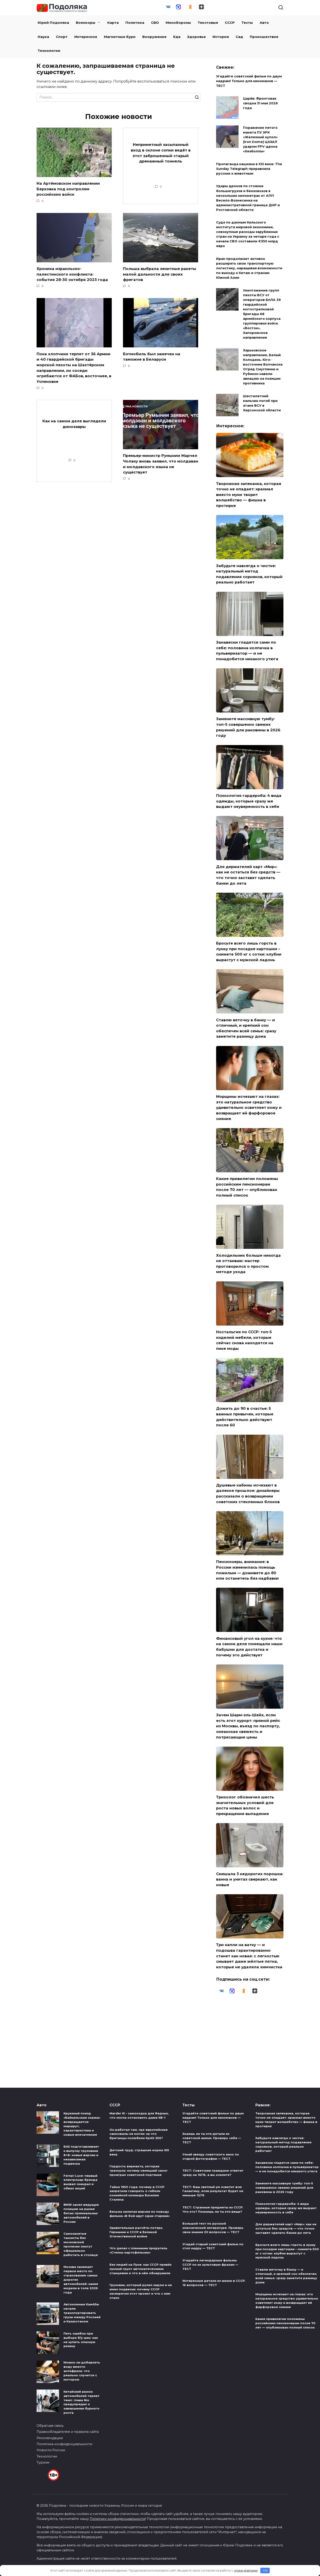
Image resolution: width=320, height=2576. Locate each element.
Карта (113, 22)
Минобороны (178, 22)
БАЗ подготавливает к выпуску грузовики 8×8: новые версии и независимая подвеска (81, 2157)
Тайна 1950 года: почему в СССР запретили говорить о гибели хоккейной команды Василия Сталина (137, 2195)
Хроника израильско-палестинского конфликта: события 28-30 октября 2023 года (73, 274)
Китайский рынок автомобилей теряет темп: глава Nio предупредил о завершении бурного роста (81, 2403)
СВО (155, 22)
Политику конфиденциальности (117, 2519)
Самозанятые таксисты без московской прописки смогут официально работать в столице (81, 2246)
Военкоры (85, 22)
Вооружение (154, 37)
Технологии (49, 50)
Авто (264, 22)
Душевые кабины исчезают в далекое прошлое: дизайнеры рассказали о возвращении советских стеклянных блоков (249, 1495)
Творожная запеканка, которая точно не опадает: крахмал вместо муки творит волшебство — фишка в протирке (248, 485)
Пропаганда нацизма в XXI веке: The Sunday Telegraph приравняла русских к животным (249, 166)
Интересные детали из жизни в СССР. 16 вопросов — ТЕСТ (214, 2283)
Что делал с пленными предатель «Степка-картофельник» (138, 2251)
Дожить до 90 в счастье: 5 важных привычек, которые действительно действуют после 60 (246, 1418)
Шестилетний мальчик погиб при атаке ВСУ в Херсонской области (262, 393)
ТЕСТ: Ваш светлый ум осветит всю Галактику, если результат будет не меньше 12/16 (212, 2193)
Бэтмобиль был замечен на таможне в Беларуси (153, 356)
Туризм (43, 2462)
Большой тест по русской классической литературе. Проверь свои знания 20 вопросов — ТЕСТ (212, 2229)
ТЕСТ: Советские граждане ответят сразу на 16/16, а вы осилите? (212, 2175)
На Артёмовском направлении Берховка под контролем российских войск (70, 189)
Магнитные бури (120, 37)
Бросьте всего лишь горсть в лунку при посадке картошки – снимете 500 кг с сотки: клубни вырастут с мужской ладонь (248, 950)
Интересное (85, 37)
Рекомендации (50, 2438)
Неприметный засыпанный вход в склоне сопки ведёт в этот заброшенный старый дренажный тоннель (160, 152)
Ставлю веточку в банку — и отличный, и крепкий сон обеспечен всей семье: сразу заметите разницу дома (248, 1030)
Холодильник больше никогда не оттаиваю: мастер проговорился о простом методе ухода (249, 1265)
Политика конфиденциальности (64, 2444)
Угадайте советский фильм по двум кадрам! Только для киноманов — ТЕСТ (249, 80)
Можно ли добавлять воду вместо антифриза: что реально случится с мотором (82, 2371)
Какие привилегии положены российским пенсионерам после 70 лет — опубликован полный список (248, 1188)
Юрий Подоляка (53, 22)
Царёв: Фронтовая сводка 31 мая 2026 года (260, 102)
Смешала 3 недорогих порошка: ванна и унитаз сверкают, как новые (243, 1886)
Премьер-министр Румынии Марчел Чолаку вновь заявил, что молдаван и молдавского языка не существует (160, 463)
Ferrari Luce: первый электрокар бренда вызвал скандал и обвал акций (80, 2184)
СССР (230, 22)
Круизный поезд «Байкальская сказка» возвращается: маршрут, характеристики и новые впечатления (82, 2127)
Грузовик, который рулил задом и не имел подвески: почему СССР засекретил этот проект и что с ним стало (141, 2291)
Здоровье (196, 37)
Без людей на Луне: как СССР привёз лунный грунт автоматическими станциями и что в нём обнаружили (140, 2269)
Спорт (62, 37)
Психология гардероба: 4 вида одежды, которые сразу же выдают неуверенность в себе (249, 794)
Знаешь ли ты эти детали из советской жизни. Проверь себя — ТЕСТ (211, 2140)
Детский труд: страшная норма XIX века (139, 2154)
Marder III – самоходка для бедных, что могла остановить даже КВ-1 (139, 2118)
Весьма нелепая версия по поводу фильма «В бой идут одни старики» (140, 2215)
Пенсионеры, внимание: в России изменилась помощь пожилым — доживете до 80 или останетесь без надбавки (249, 1572)
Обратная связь (50, 2426)
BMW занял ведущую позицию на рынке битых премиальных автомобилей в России (81, 2215)
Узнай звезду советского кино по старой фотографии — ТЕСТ (210, 2158)
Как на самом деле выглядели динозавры (74, 424)
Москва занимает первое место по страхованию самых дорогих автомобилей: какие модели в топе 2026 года (81, 2281)
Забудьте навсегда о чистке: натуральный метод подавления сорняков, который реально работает (247, 564)
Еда (176, 37)
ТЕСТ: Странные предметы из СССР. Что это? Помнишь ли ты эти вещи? (212, 2211)
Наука (43, 37)
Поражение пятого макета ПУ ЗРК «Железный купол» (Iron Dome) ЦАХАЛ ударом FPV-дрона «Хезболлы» (260, 138)
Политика (134, 22)
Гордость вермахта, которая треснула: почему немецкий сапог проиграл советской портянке (139, 2173)
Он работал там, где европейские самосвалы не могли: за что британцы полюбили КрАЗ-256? (139, 2136)
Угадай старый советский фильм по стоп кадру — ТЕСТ (212, 2247)
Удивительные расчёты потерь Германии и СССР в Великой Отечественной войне (136, 2233)
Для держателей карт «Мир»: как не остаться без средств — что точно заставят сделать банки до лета (249, 871)
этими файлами (246, 2570)
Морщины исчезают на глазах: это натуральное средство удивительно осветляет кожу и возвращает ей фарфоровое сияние (249, 1109)
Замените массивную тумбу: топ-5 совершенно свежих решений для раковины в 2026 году (249, 717)
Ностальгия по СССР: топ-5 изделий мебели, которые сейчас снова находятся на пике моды (246, 1342)
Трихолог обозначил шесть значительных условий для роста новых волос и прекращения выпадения (246, 1813)
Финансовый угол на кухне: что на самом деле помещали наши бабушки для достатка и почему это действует (249, 1648)
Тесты (247, 22)
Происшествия (264, 37)
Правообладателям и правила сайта (68, 2432)
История (221, 37)
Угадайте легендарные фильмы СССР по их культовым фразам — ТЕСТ (210, 2265)
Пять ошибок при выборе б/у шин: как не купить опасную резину (81, 2340)
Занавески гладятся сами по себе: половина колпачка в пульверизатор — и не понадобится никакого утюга (248, 641)
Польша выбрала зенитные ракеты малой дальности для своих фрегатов (155, 274)
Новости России (51, 2450)
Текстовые (208, 22)
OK (265, 2570)
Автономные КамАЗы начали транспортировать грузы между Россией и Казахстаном (82, 2313)
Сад (239, 37)
